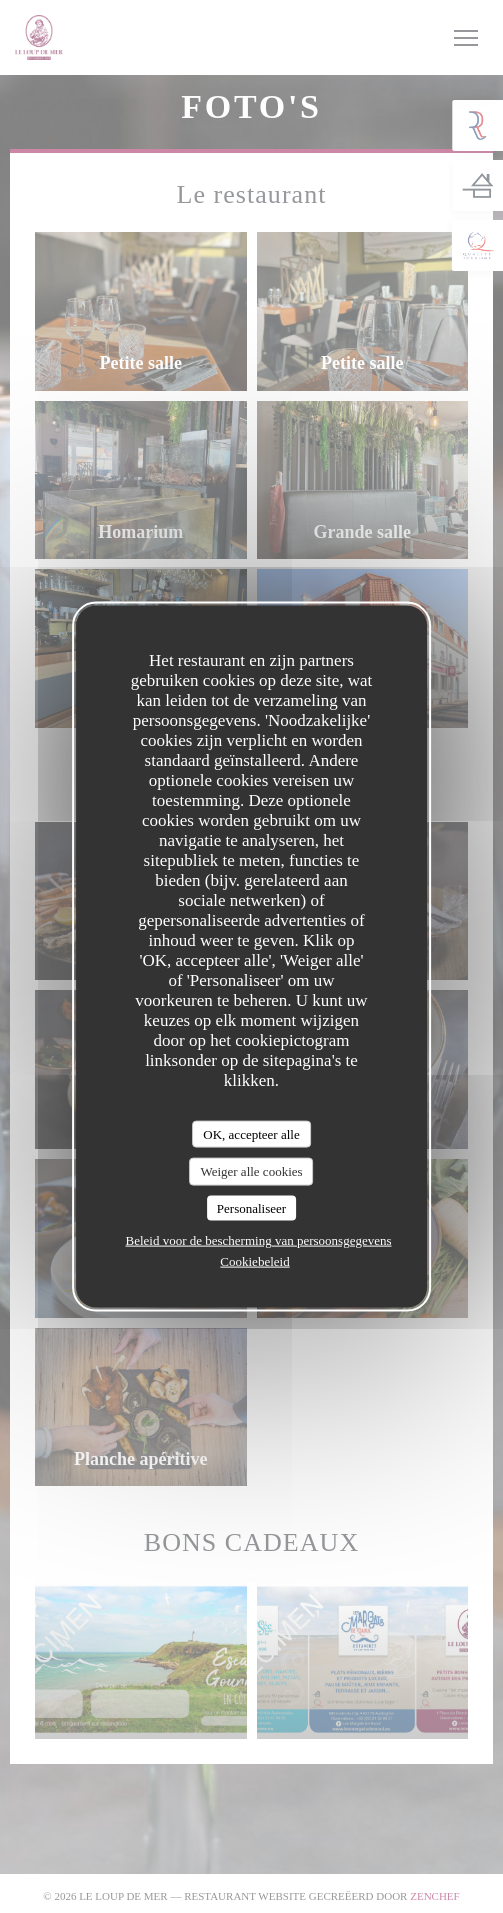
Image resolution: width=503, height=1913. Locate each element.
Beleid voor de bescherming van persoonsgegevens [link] (258, 1240)
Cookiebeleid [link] (254, 1261)
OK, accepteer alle (251, 1133)
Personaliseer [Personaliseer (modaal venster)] (251, 1207)
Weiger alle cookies (251, 1171)
